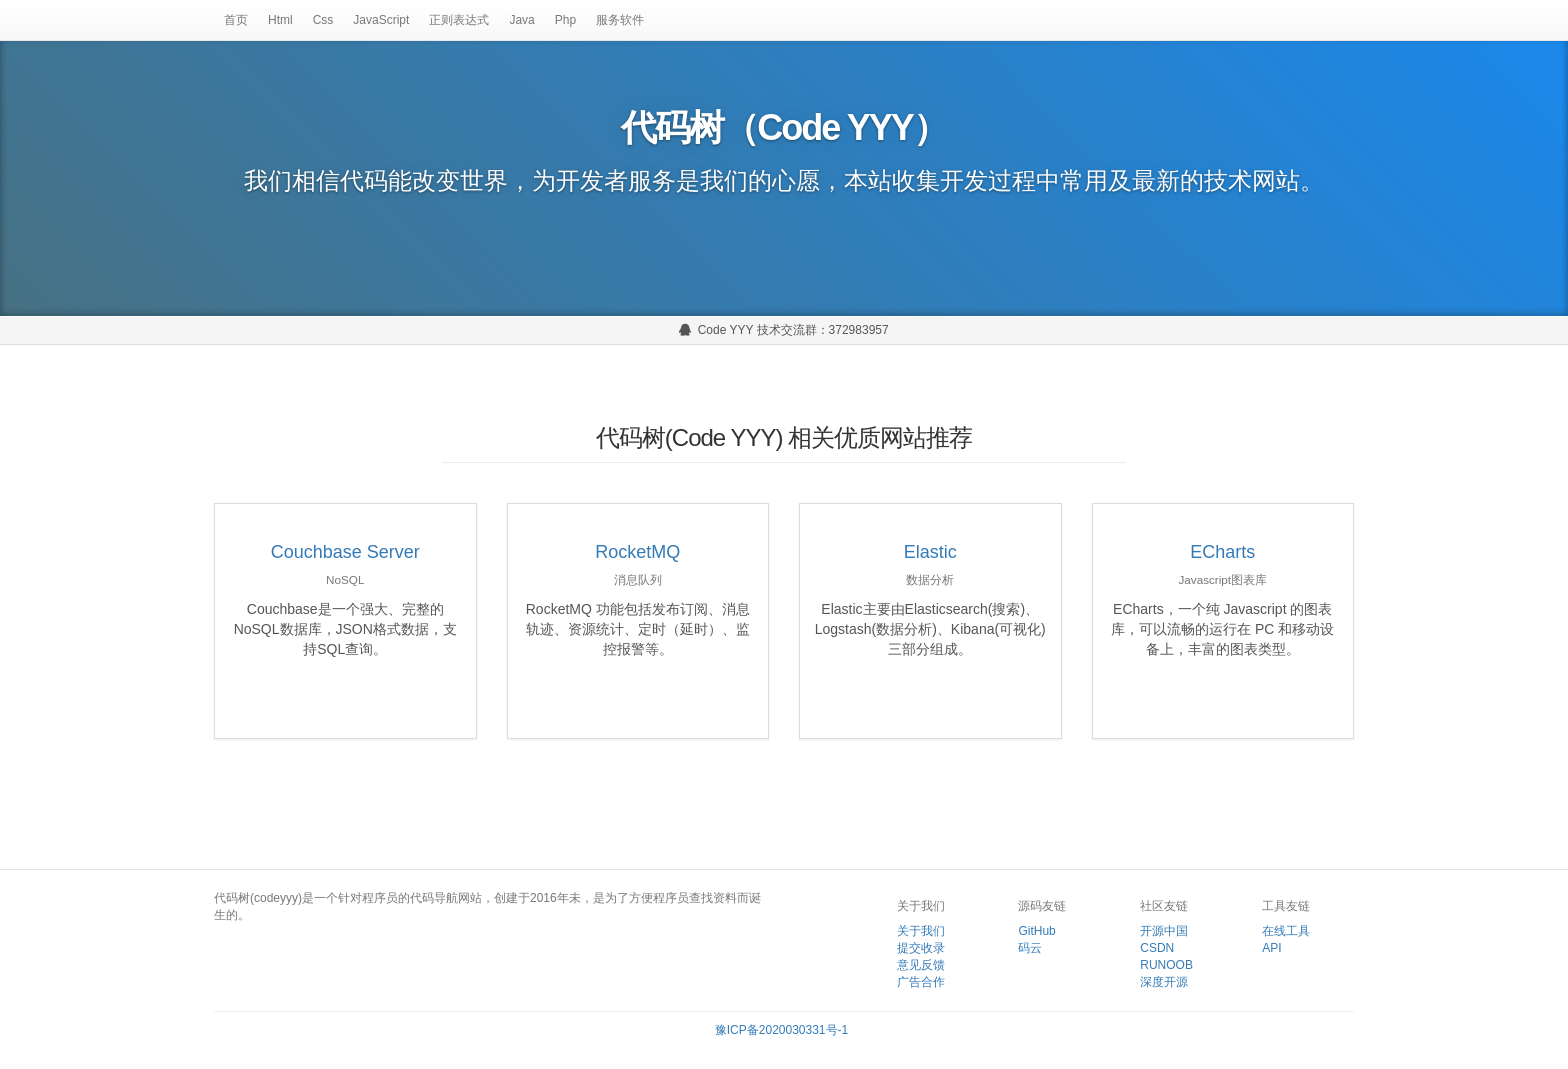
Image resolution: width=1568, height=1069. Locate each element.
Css (323, 20)
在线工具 (1286, 931)
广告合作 (921, 982)
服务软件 (620, 20)
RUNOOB (1166, 965)
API (1271, 948)
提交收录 (921, 948)
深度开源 (1164, 982)
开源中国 (1164, 931)
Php (565, 20)
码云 (1030, 948)
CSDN (1157, 948)
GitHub (1036, 931)
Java (521, 20)
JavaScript (381, 20)
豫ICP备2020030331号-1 (781, 1030)
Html (280, 20)
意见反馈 (921, 965)
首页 (236, 20)
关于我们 (921, 931)
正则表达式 (459, 20)
